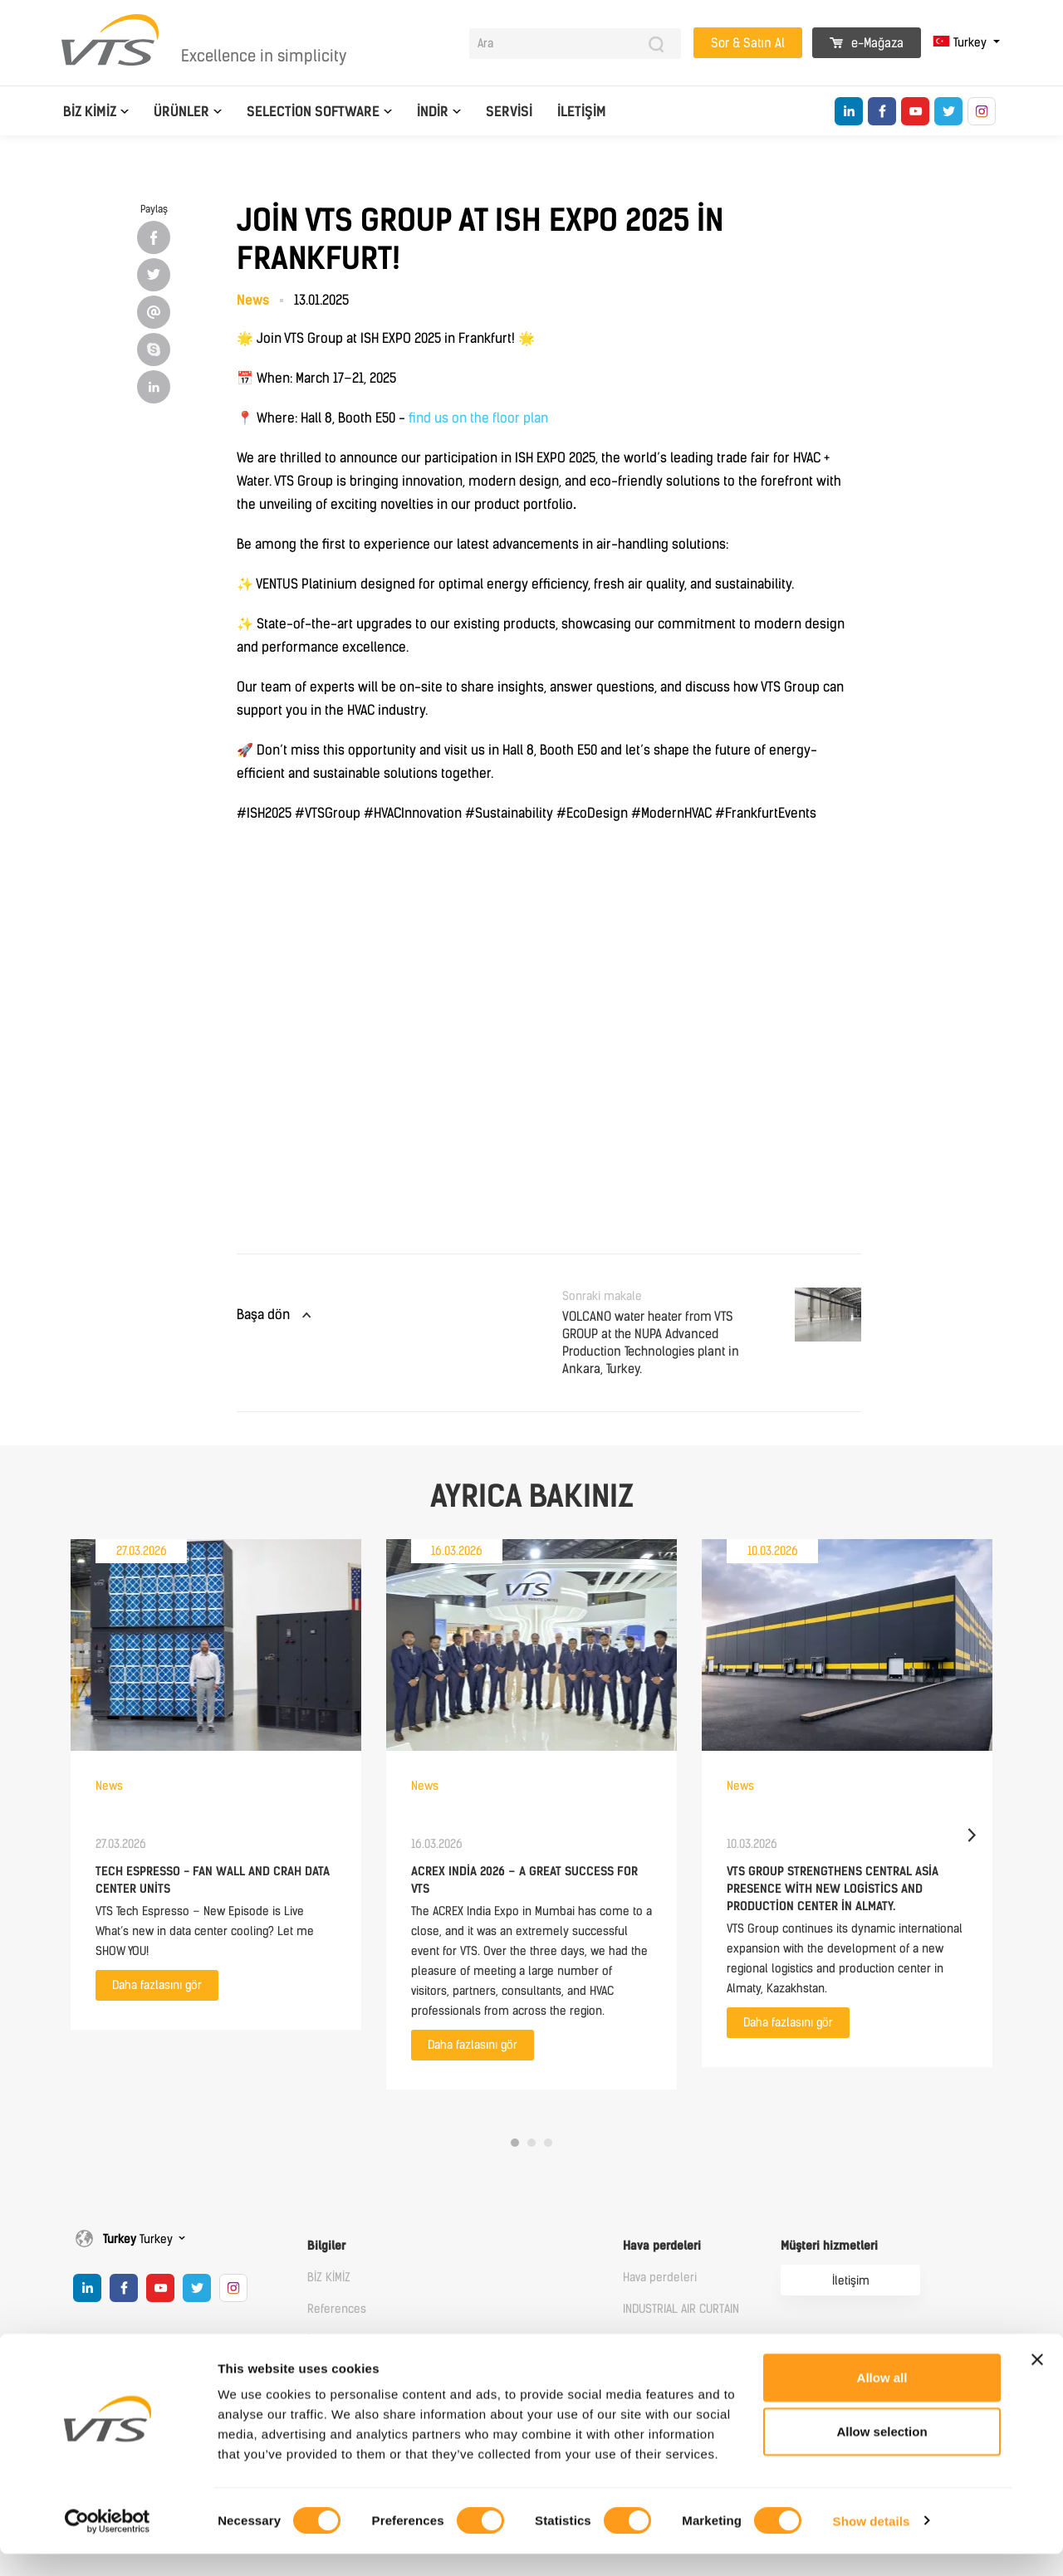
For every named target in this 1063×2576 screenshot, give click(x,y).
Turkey (961, 43)
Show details (871, 2543)
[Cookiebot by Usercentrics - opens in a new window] (107, 2543)
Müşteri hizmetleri (829, 2246)
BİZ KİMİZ (89, 112)
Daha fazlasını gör (157, 1985)
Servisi (509, 112)
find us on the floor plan (478, 418)
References (336, 2309)
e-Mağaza (867, 43)
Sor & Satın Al (748, 43)
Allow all (882, 2400)
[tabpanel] (216, 1784)
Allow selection (881, 2454)
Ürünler (181, 112)
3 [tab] (548, 2143)
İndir (432, 112)
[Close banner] (1037, 2382)
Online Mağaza (820, 2349)
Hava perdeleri (662, 2246)
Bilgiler (326, 2246)
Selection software (313, 112)
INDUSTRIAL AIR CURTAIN (681, 2309)
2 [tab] (531, 2143)
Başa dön (263, 1314)
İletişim (581, 112)
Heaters (643, 2341)
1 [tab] (515, 2143)
